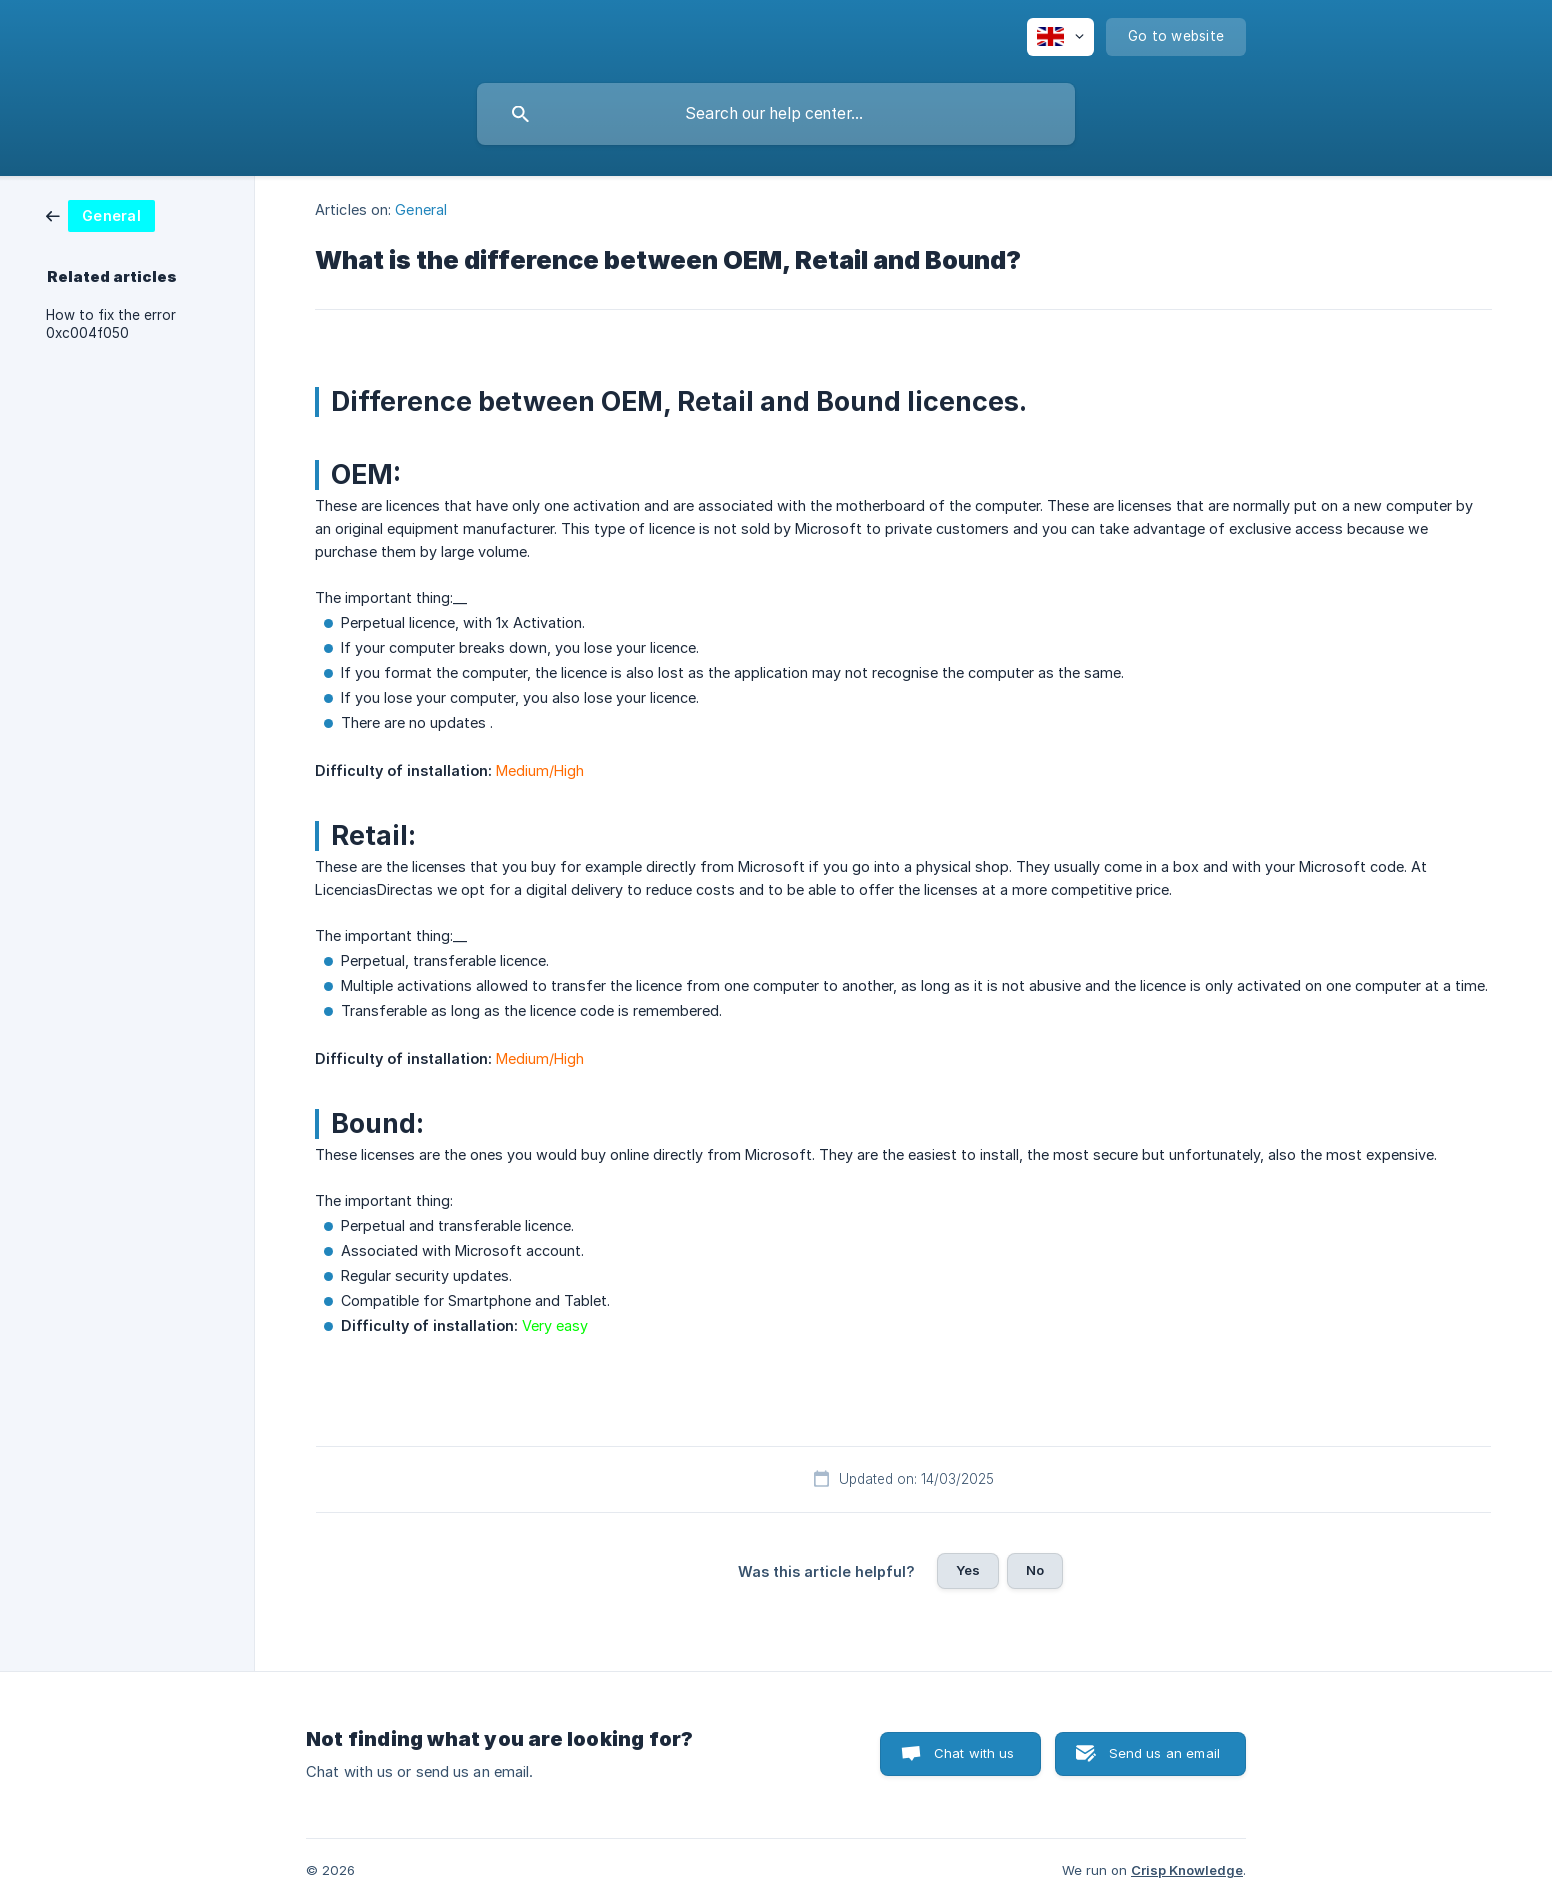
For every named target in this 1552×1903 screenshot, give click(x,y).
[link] (100, 214)
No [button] (1035, 1570)
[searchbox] (776, 114)
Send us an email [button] (1164, 1753)
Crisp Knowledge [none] (1187, 1870)
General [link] (421, 209)
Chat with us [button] (974, 1753)
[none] (1060, 37)
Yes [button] (968, 1570)
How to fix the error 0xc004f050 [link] (111, 324)
